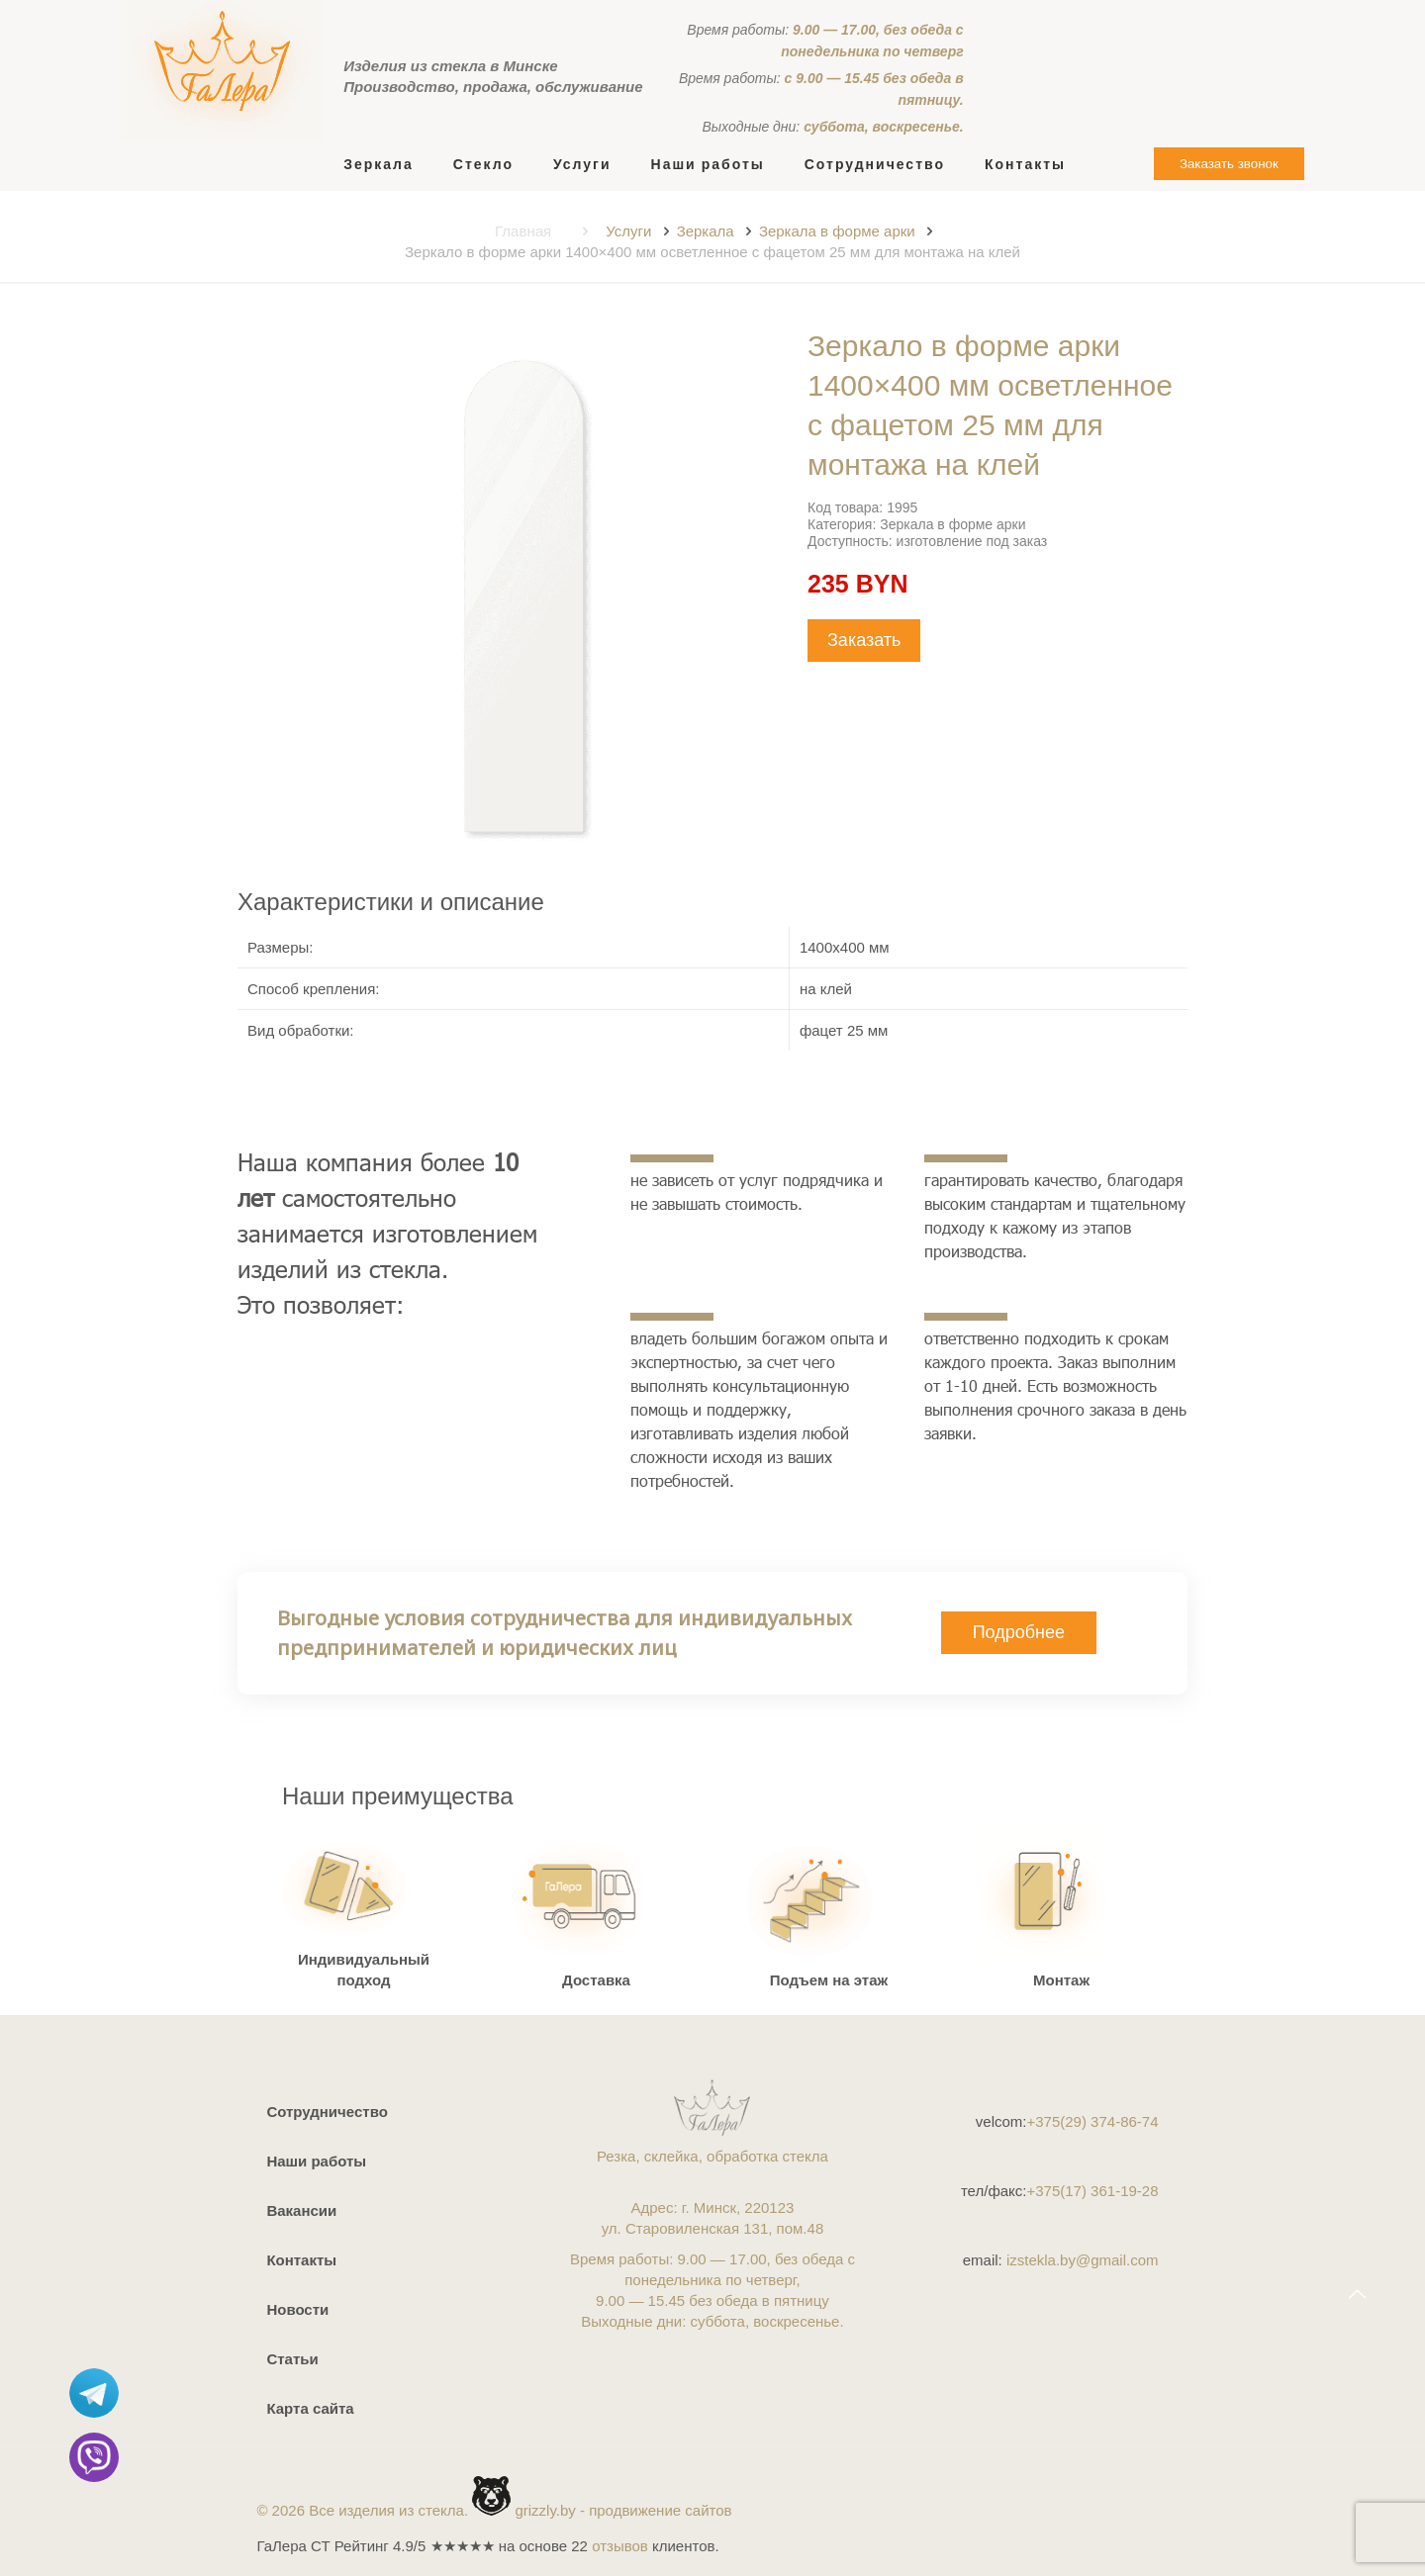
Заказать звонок (1229, 163)
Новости (297, 2309)
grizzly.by (545, 2510)
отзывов (620, 2545)
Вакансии (301, 2210)
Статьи (292, 2358)
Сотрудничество (326, 2111)
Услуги (628, 231)
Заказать (864, 640)
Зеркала (705, 231)
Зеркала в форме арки (837, 231)
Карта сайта (309, 2408)
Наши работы (316, 2161)
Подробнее (1019, 1632)
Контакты (301, 2260)
